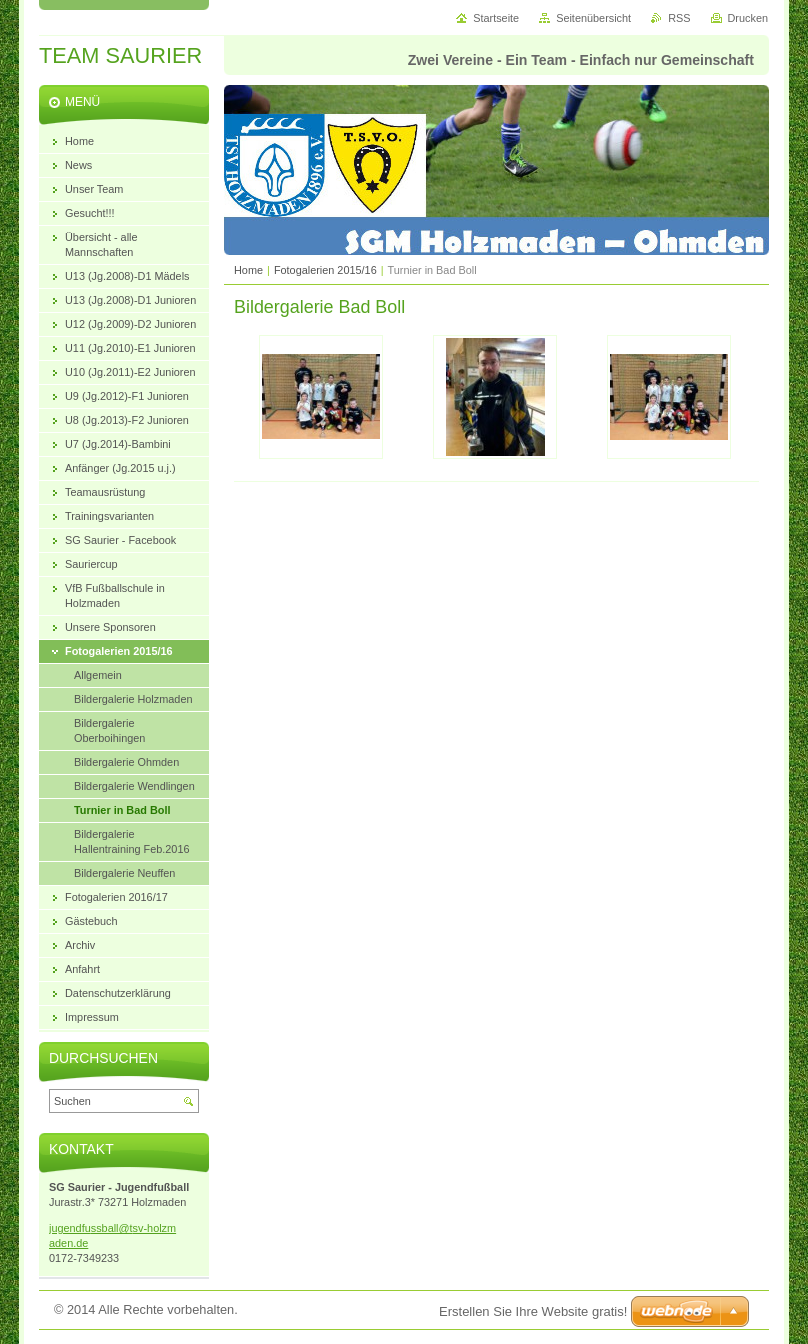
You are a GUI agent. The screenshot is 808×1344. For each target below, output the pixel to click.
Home (248, 270)
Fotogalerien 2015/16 (325, 270)
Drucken (748, 18)
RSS (679, 18)
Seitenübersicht (593, 18)
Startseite (496, 18)
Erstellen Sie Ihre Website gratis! (533, 1311)
